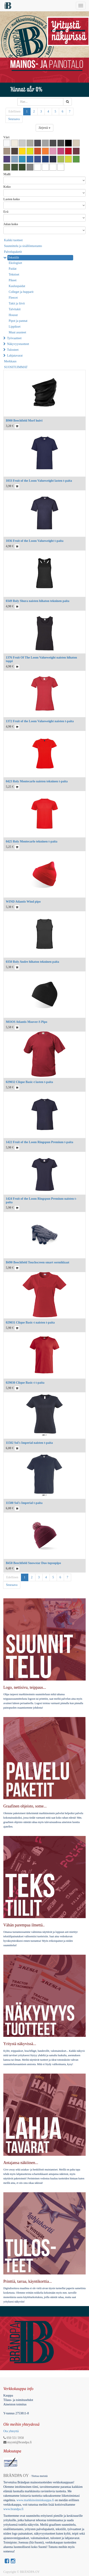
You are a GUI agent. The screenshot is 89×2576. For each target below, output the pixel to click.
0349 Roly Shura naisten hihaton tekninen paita (37, 601)
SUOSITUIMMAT (16, 367)
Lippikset (15, 326)
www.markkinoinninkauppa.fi (35, 2500)
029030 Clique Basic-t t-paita (25, 1382)
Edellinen (14, 111)
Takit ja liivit (17, 303)
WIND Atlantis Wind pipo (23, 901)
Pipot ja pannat (18, 320)
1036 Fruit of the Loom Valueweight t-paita (34, 541)
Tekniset (14, 274)
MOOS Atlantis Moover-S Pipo (26, 1022)
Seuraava (14, 119)
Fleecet (13, 297)
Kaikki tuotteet (13, 240)
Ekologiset (15, 263)
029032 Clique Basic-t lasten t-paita (29, 1082)
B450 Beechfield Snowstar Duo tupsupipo (33, 1563)
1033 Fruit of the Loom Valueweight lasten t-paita (39, 480)
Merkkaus (10, 361)
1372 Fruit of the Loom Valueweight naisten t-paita (40, 721)
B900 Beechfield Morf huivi (24, 420)
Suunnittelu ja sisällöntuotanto (23, 246)
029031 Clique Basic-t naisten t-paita (30, 1322)
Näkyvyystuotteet (18, 344)
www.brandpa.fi (13, 2509)
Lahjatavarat (15, 355)
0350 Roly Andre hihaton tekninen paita (32, 961)
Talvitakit (15, 309)
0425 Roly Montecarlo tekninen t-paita (31, 841)
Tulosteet (13, 349)
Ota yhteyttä (11, 2431)
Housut (13, 315)
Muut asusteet (17, 332)
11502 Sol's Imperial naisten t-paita (29, 1442)
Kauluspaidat (17, 286)
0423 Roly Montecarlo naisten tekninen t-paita (37, 781)
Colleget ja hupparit (21, 292)
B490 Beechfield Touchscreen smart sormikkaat (37, 1262)
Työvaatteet (14, 338)
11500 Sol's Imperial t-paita (24, 1503)
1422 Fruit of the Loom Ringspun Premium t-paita (39, 1142)
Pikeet (13, 280)
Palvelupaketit (13, 251)
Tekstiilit (13, 257)
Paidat (13, 268)
